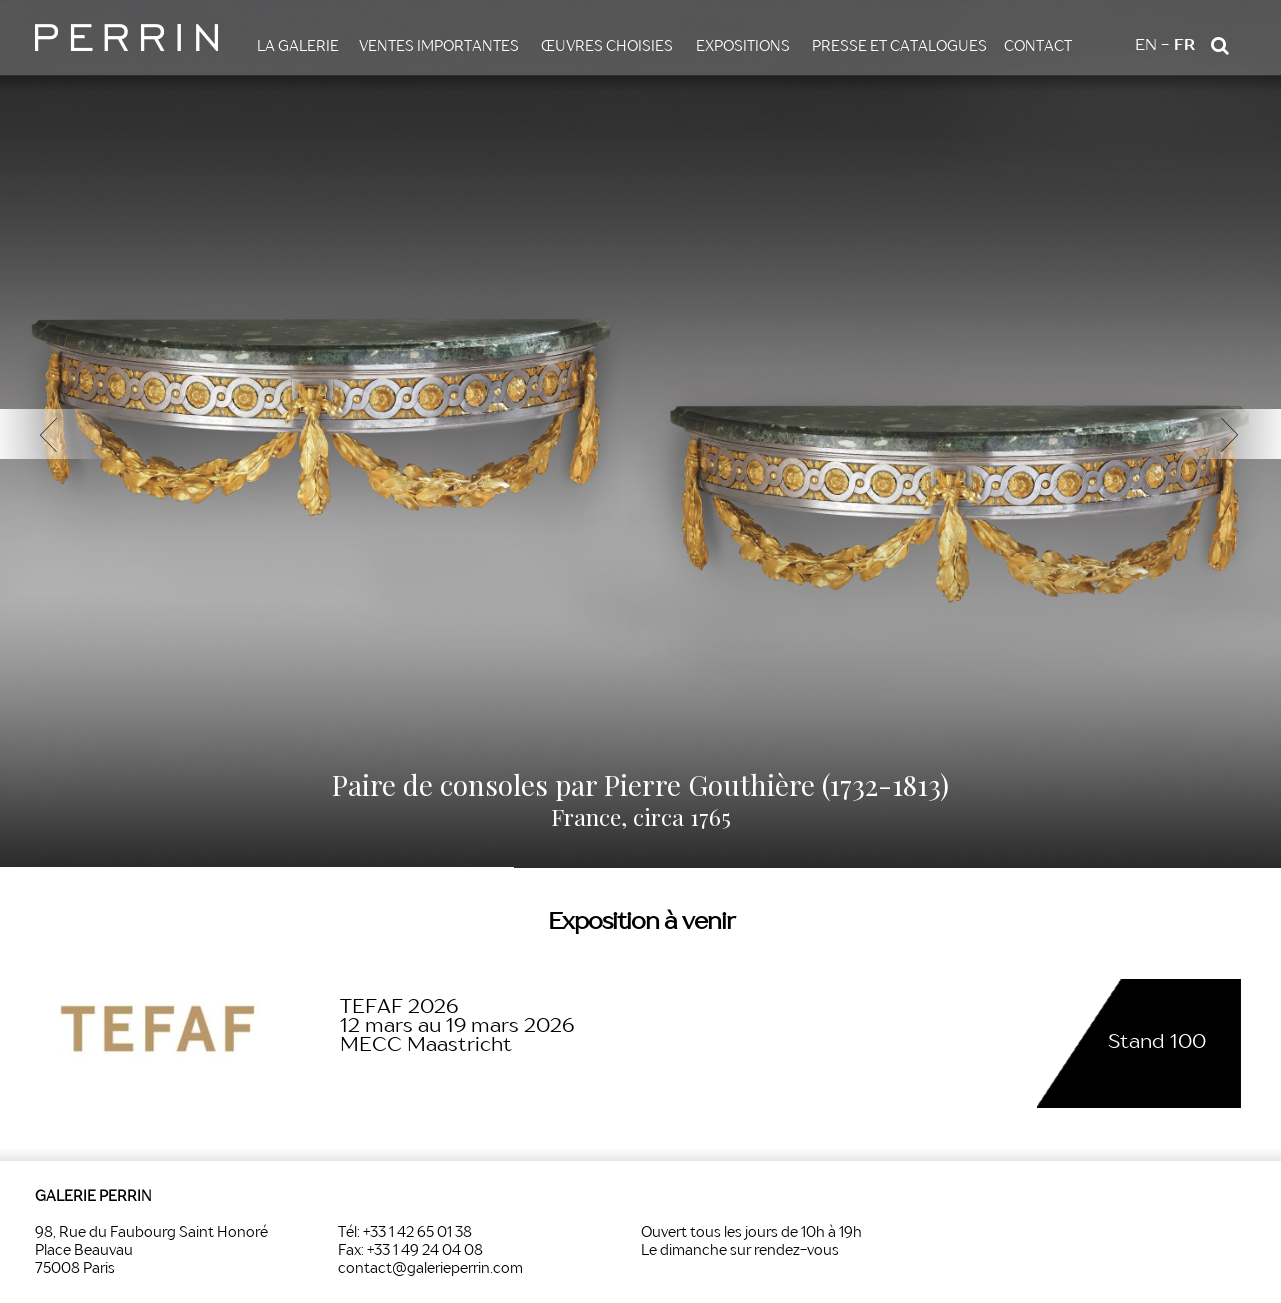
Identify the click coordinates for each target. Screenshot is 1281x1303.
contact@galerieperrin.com (430, 1269)
